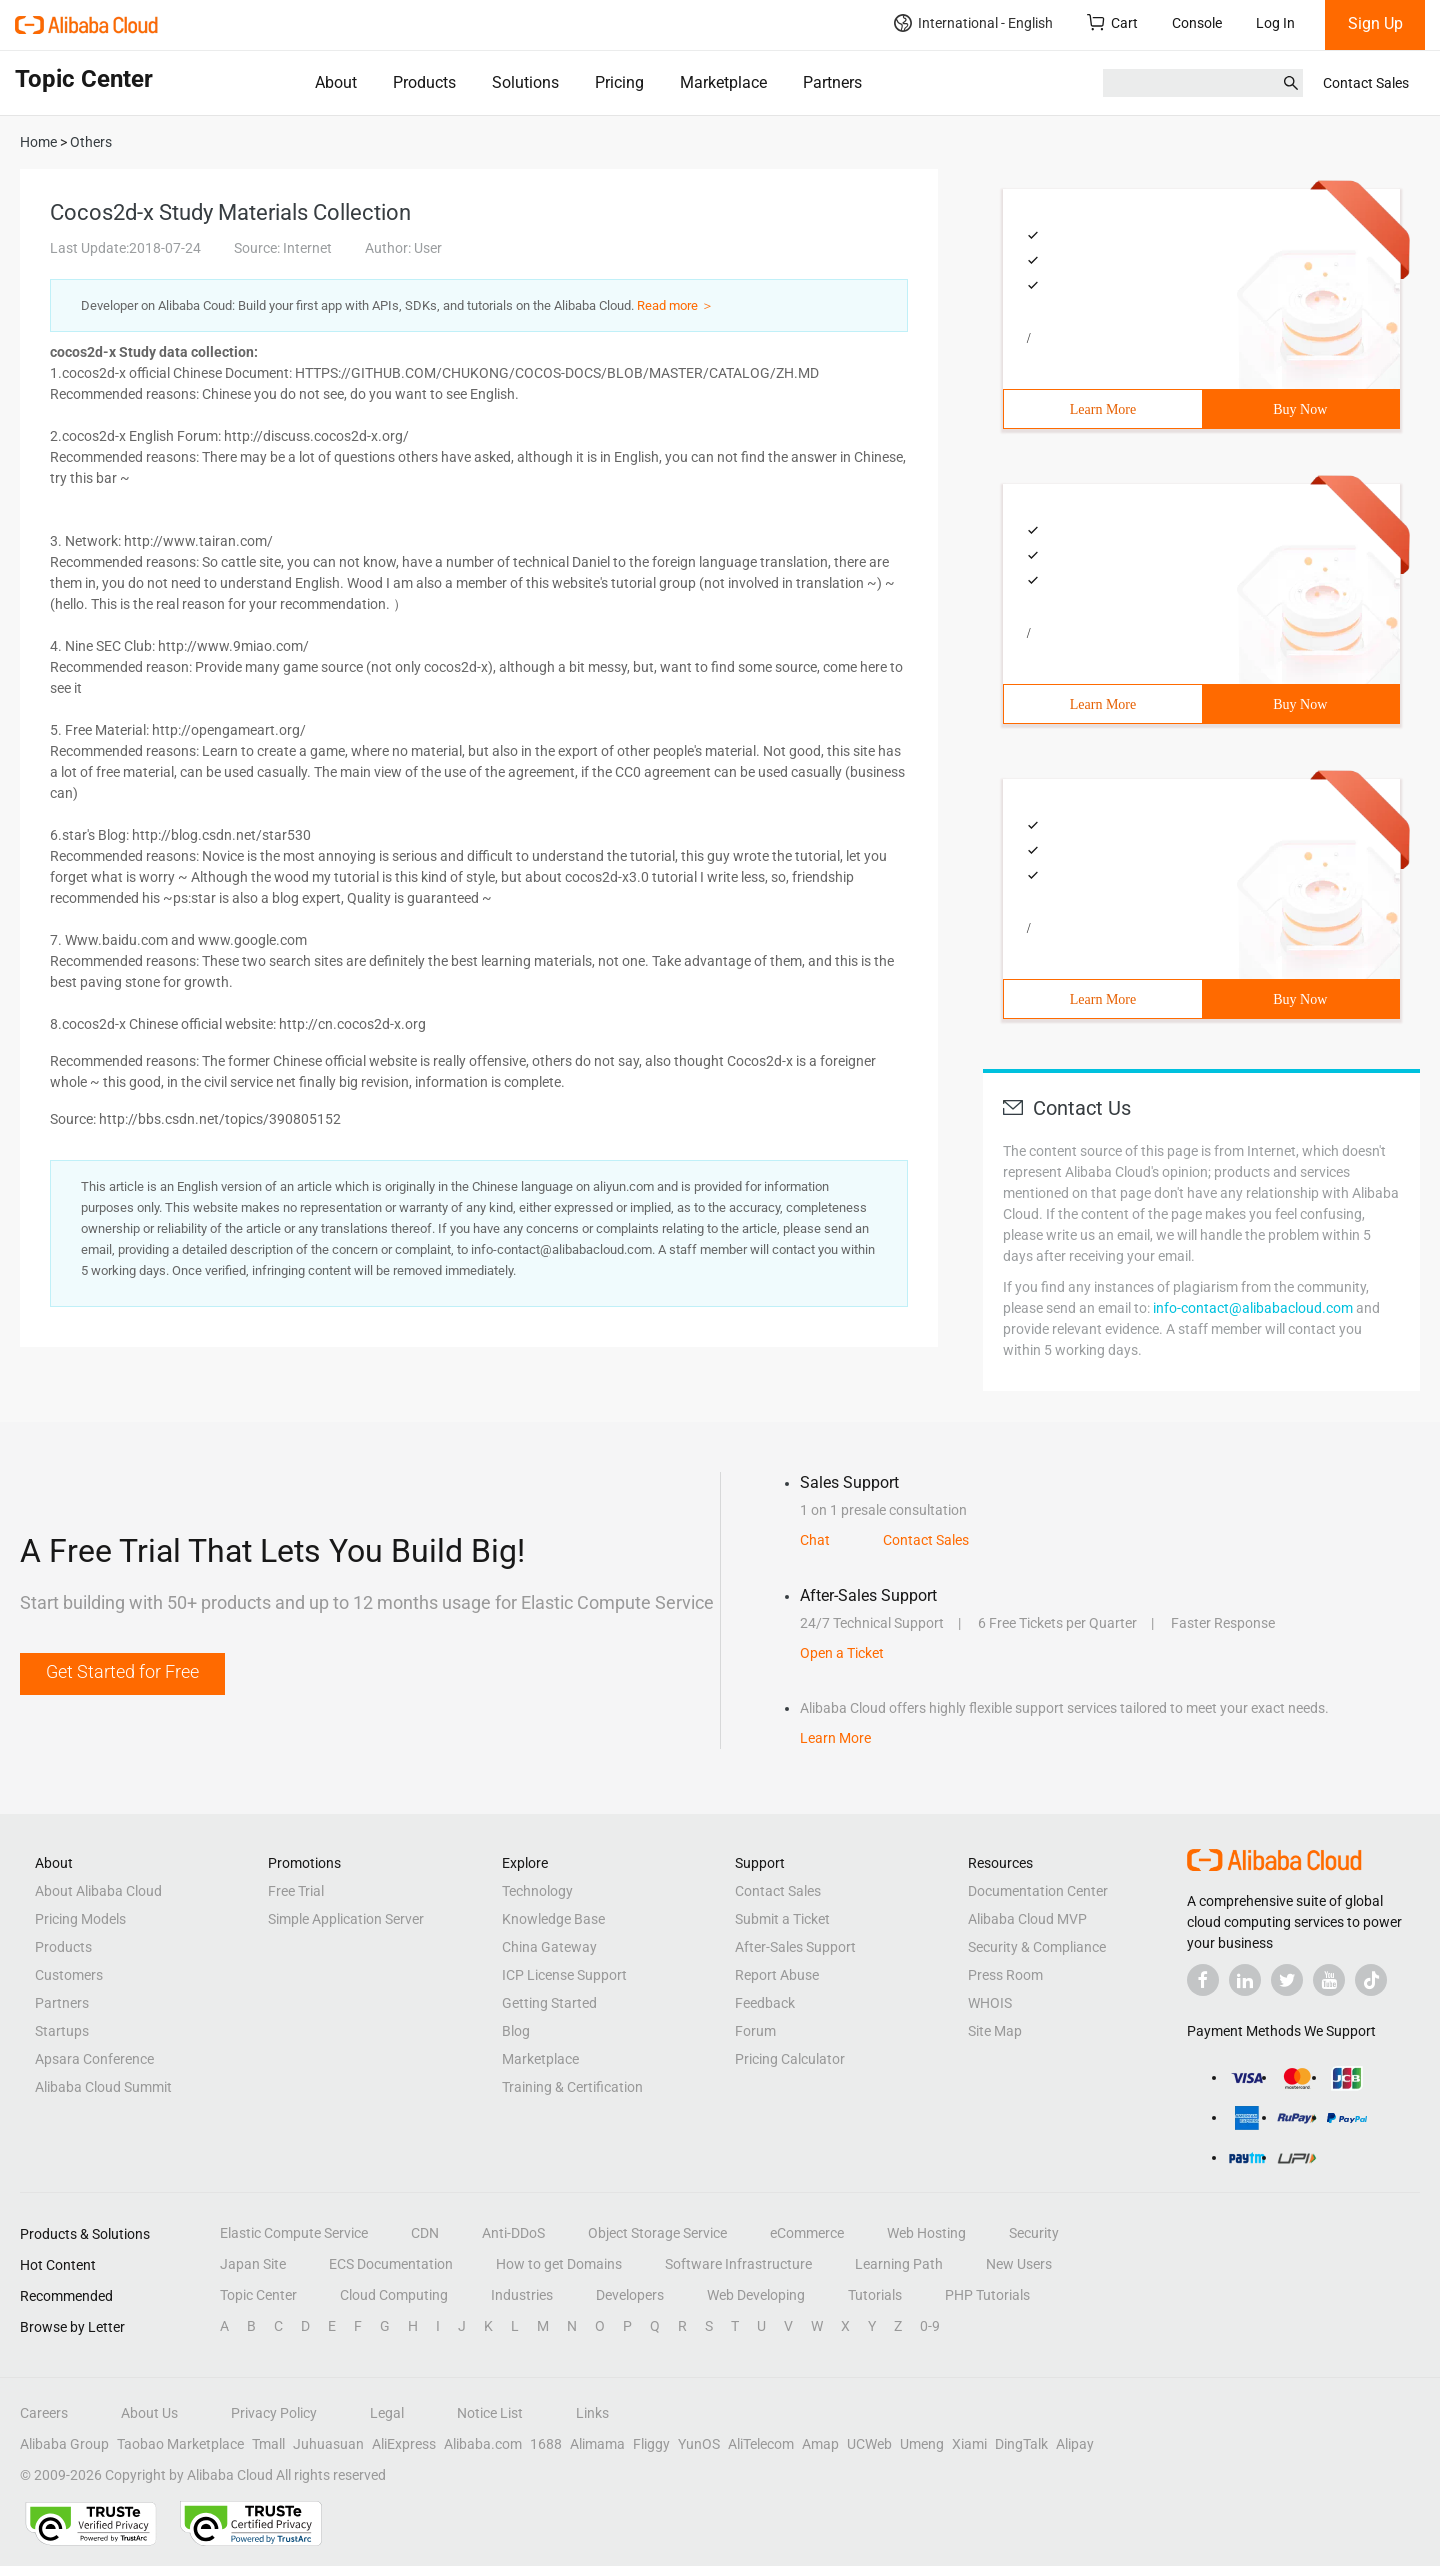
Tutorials (875, 2295)
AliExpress (404, 2444)
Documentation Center (1038, 1891)
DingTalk (1021, 2444)
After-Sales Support (795, 1947)
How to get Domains (559, 2264)
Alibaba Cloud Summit (103, 2087)
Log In (1275, 23)
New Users (1019, 2264)
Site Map (995, 2031)
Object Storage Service (657, 2233)
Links (592, 2413)
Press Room (1005, 1975)
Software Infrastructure (738, 2264)
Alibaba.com (483, 2444)
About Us (149, 2413)
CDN (425, 2233)
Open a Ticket (842, 1653)
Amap (820, 2444)
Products (424, 82)
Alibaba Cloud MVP (1027, 1919)
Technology (537, 1891)
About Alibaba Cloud (98, 1891)
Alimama (597, 2444)
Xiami (969, 2444)
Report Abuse (777, 1975)
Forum (755, 2031)
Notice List (490, 2413)
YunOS (699, 2444)
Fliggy (651, 2444)
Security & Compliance (1037, 1947)
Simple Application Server (346, 1919)
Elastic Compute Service (294, 2233)
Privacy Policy (274, 2413)
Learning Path (899, 2264)
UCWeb (869, 2444)
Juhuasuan (328, 2444)
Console (1197, 23)
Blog (516, 2031)
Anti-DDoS (513, 2233)
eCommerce (807, 2233)
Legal (387, 2413)
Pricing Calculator (790, 2059)
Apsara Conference (94, 2059)
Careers (44, 2413)
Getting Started (549, 2003)
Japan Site (253, 2264)
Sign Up (1375, 23)
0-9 (930, 2326)
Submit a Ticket (782, 1919)
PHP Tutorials (987, 2295)
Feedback (765, 2003)
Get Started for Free (122, 1671)
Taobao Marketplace (180, 2444)
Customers (69, 1975)
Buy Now (1300, 409)
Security (1034, 2233)
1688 (546, 2444)
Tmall (268, 2444)
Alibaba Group (64, 2444)
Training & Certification (572, 2087)
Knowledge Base (553, 1919)
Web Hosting (926, 2233)
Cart (1112, 22)
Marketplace (723, 82)
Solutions (525, 82)
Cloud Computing (394, 2295)
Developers (630, 2295)
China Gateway (549, 1947)
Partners (832, 82)
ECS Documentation (391, 2264)
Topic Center (258, 2295)
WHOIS (990, 2003)
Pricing (619, 82)
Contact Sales (1366, 83)
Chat (815, 1540)
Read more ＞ (675, 305)
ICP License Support (564, 1975)
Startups (62, 2031)
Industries (522, 2295)
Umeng (922, 2444)
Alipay (1075, 2444)
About (336, 82)
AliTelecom (761, 2444)
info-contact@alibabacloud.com (1253, 1308)
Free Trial (296, 1891)
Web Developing (756, 2295)
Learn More (1103, 409)
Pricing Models (80, 1919)
